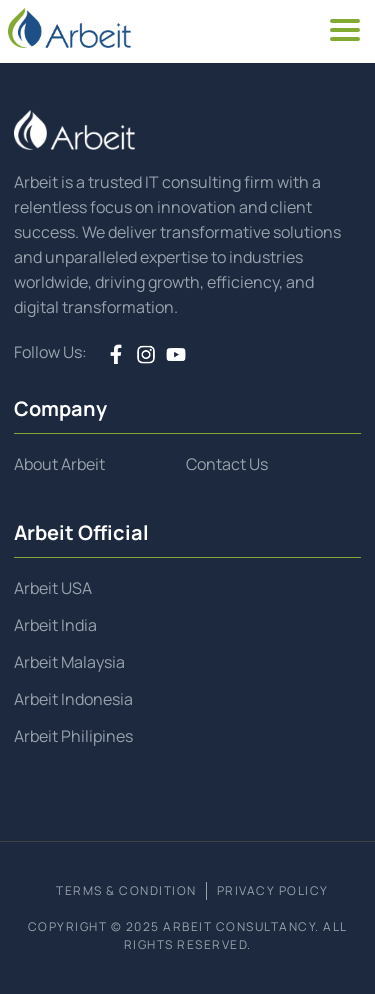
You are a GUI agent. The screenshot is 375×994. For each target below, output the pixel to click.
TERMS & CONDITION (126, 890)
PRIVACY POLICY (273, 890)
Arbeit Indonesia (73, 699)
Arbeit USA (53, 588)
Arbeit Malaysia (69, 662)
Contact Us (227, 464)
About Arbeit (59, 464)
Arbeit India (55, 625)
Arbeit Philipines (73, 736)
